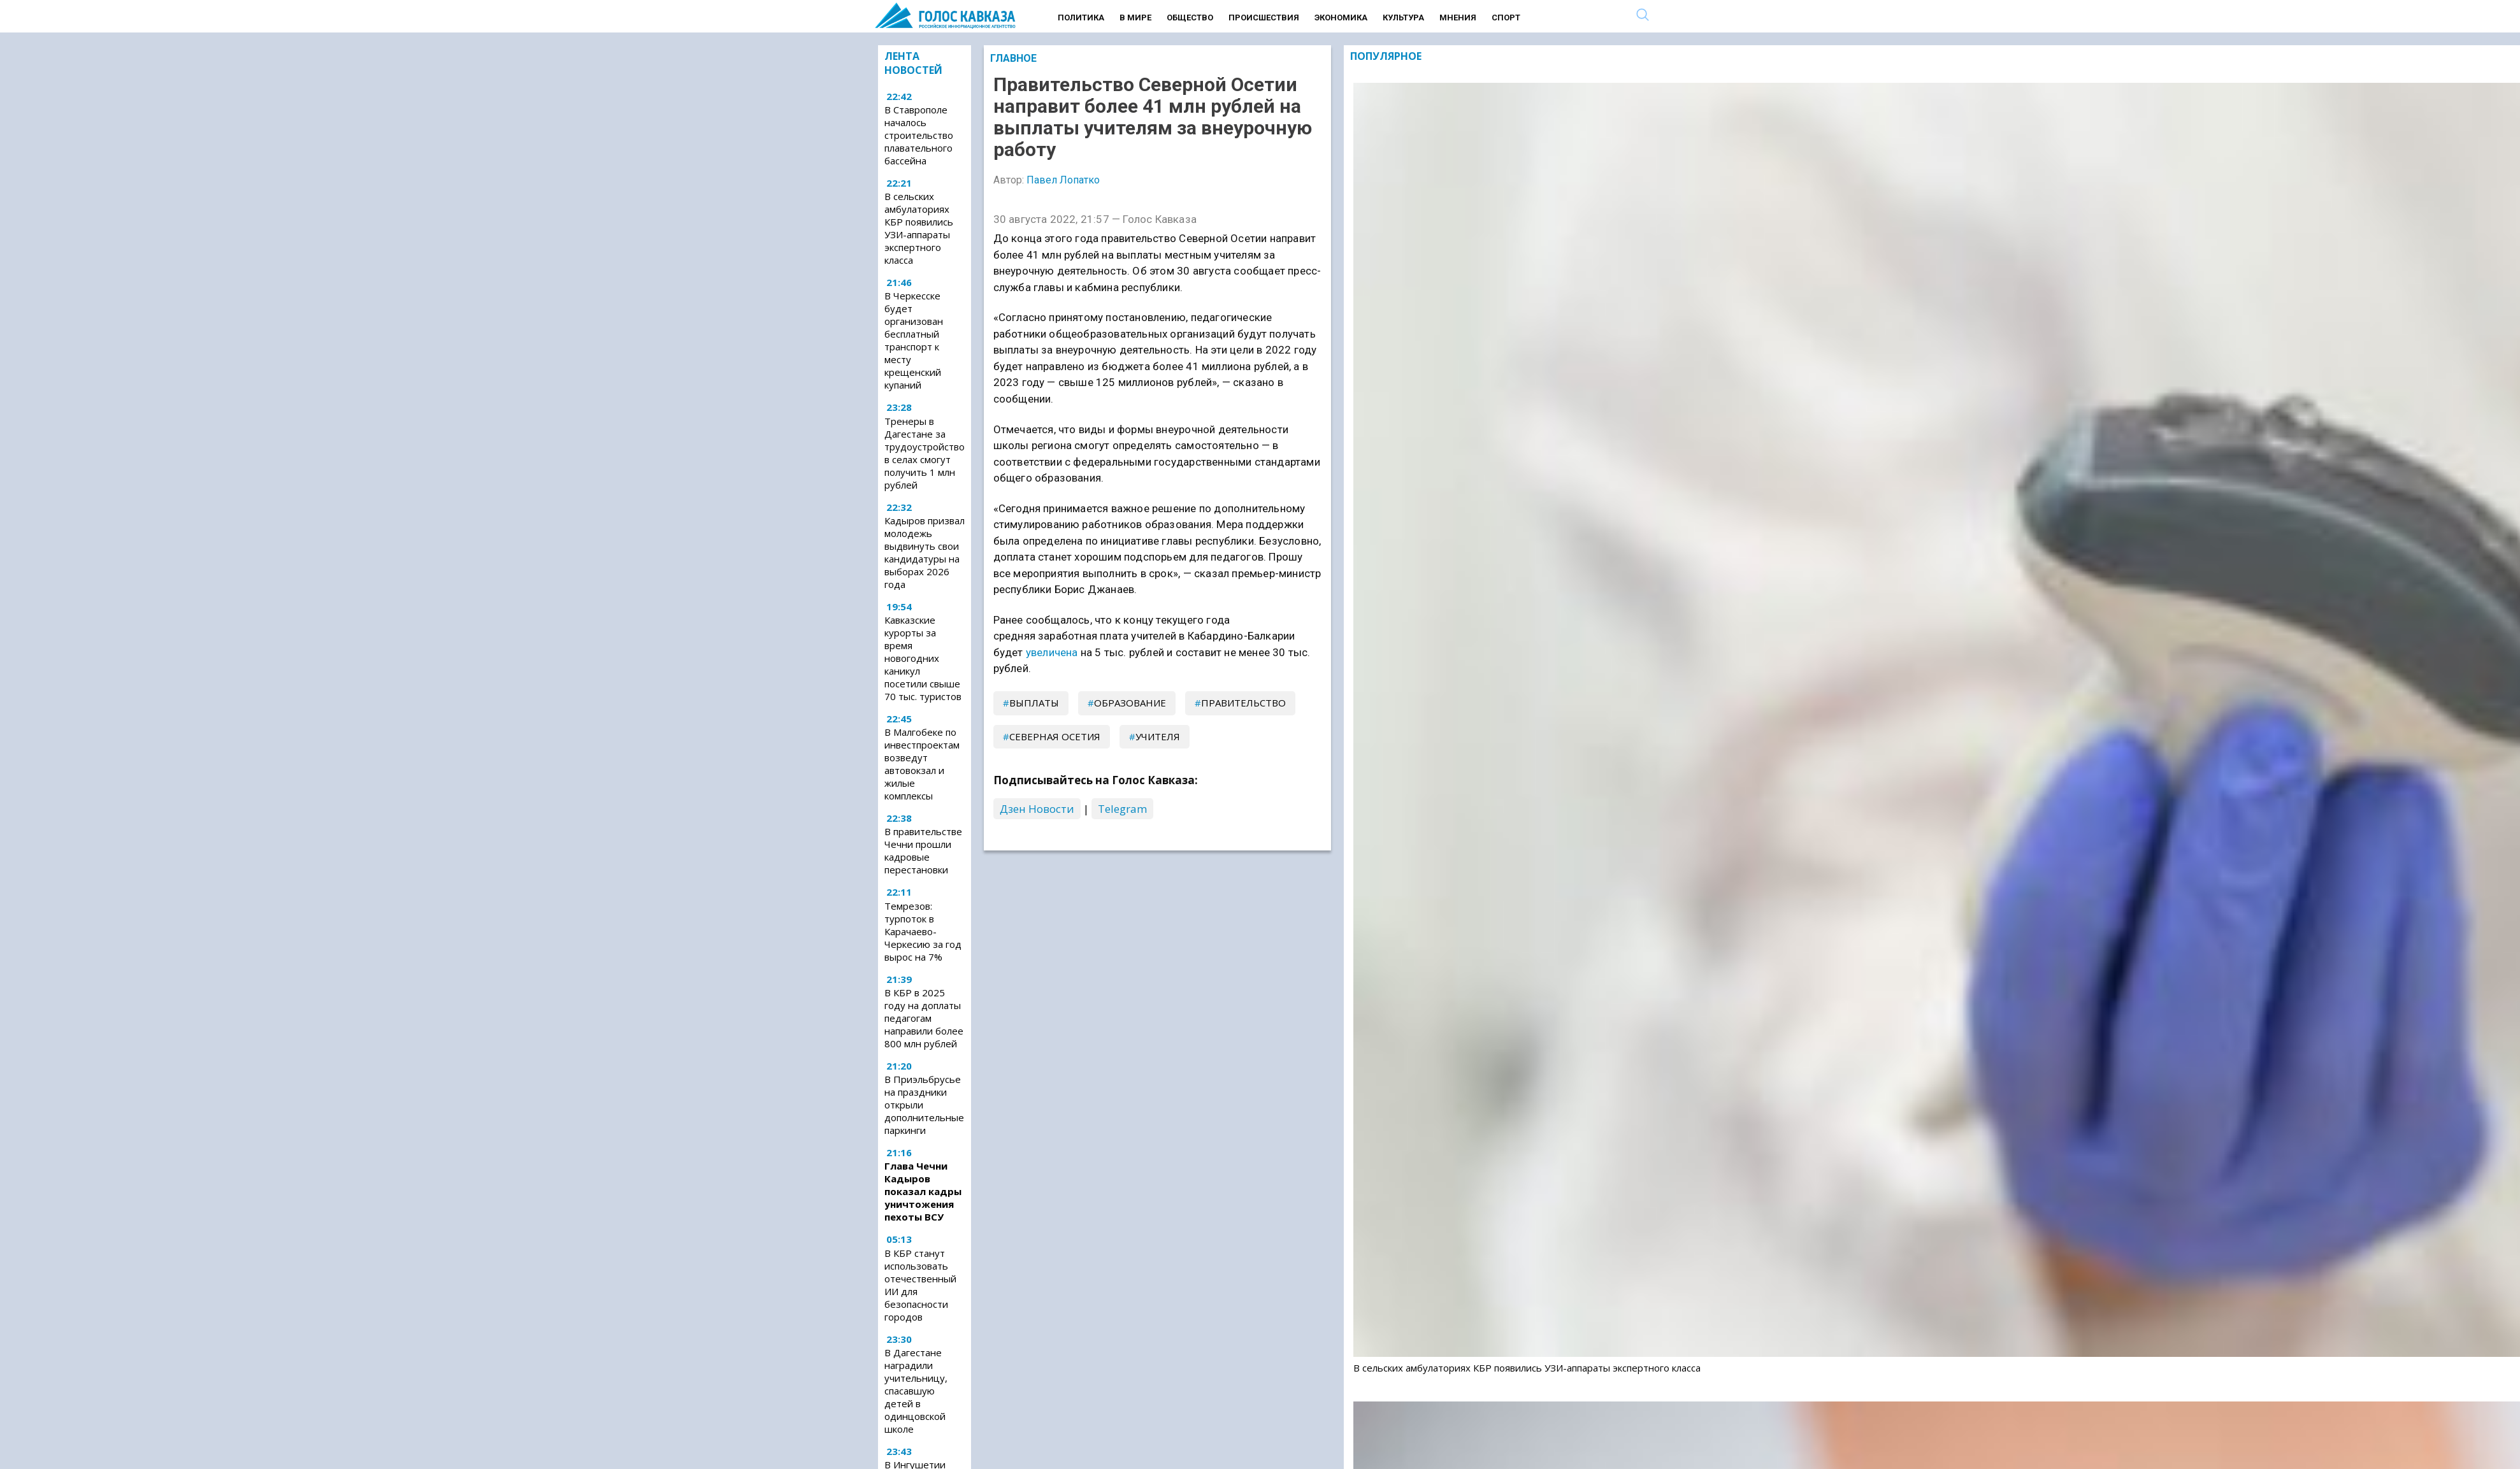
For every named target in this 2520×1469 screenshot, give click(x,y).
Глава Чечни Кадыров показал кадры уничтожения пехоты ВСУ (922, 1191)
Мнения (1457, 17)
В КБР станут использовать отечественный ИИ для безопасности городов (920, 1285)
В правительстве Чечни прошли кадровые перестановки (923, 850)
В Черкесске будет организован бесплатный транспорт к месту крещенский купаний (913, 340)
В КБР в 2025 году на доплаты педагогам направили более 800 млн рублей (923, 1018)
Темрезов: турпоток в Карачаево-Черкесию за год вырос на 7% (922, 931)
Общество (1190, 17)
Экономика (1340, 17)
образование (1130, 702)
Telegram (1122, 808)
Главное (1013, 58)
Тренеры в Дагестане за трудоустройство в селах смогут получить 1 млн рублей (924, 453)
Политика (1081, 17)
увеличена (1052, 652)
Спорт (1506, 17)
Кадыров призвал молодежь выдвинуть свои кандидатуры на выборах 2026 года (924, 552)
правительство (1243, 702)
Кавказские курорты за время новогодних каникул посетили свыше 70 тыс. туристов (922, 658)
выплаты (1034, 702)
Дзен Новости (1037, 808)
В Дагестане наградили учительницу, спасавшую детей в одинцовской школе (915, 1390)
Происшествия (1263, 17)
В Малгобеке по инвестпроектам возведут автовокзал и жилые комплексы (922, 764)
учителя (1157, 736)
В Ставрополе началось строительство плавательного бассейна (918, 135)
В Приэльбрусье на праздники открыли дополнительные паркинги (924, 1104)
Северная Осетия (1054, 736)
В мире (1135, 17)
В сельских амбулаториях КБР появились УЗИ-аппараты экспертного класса (918, 228)
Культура (1403, 17)
